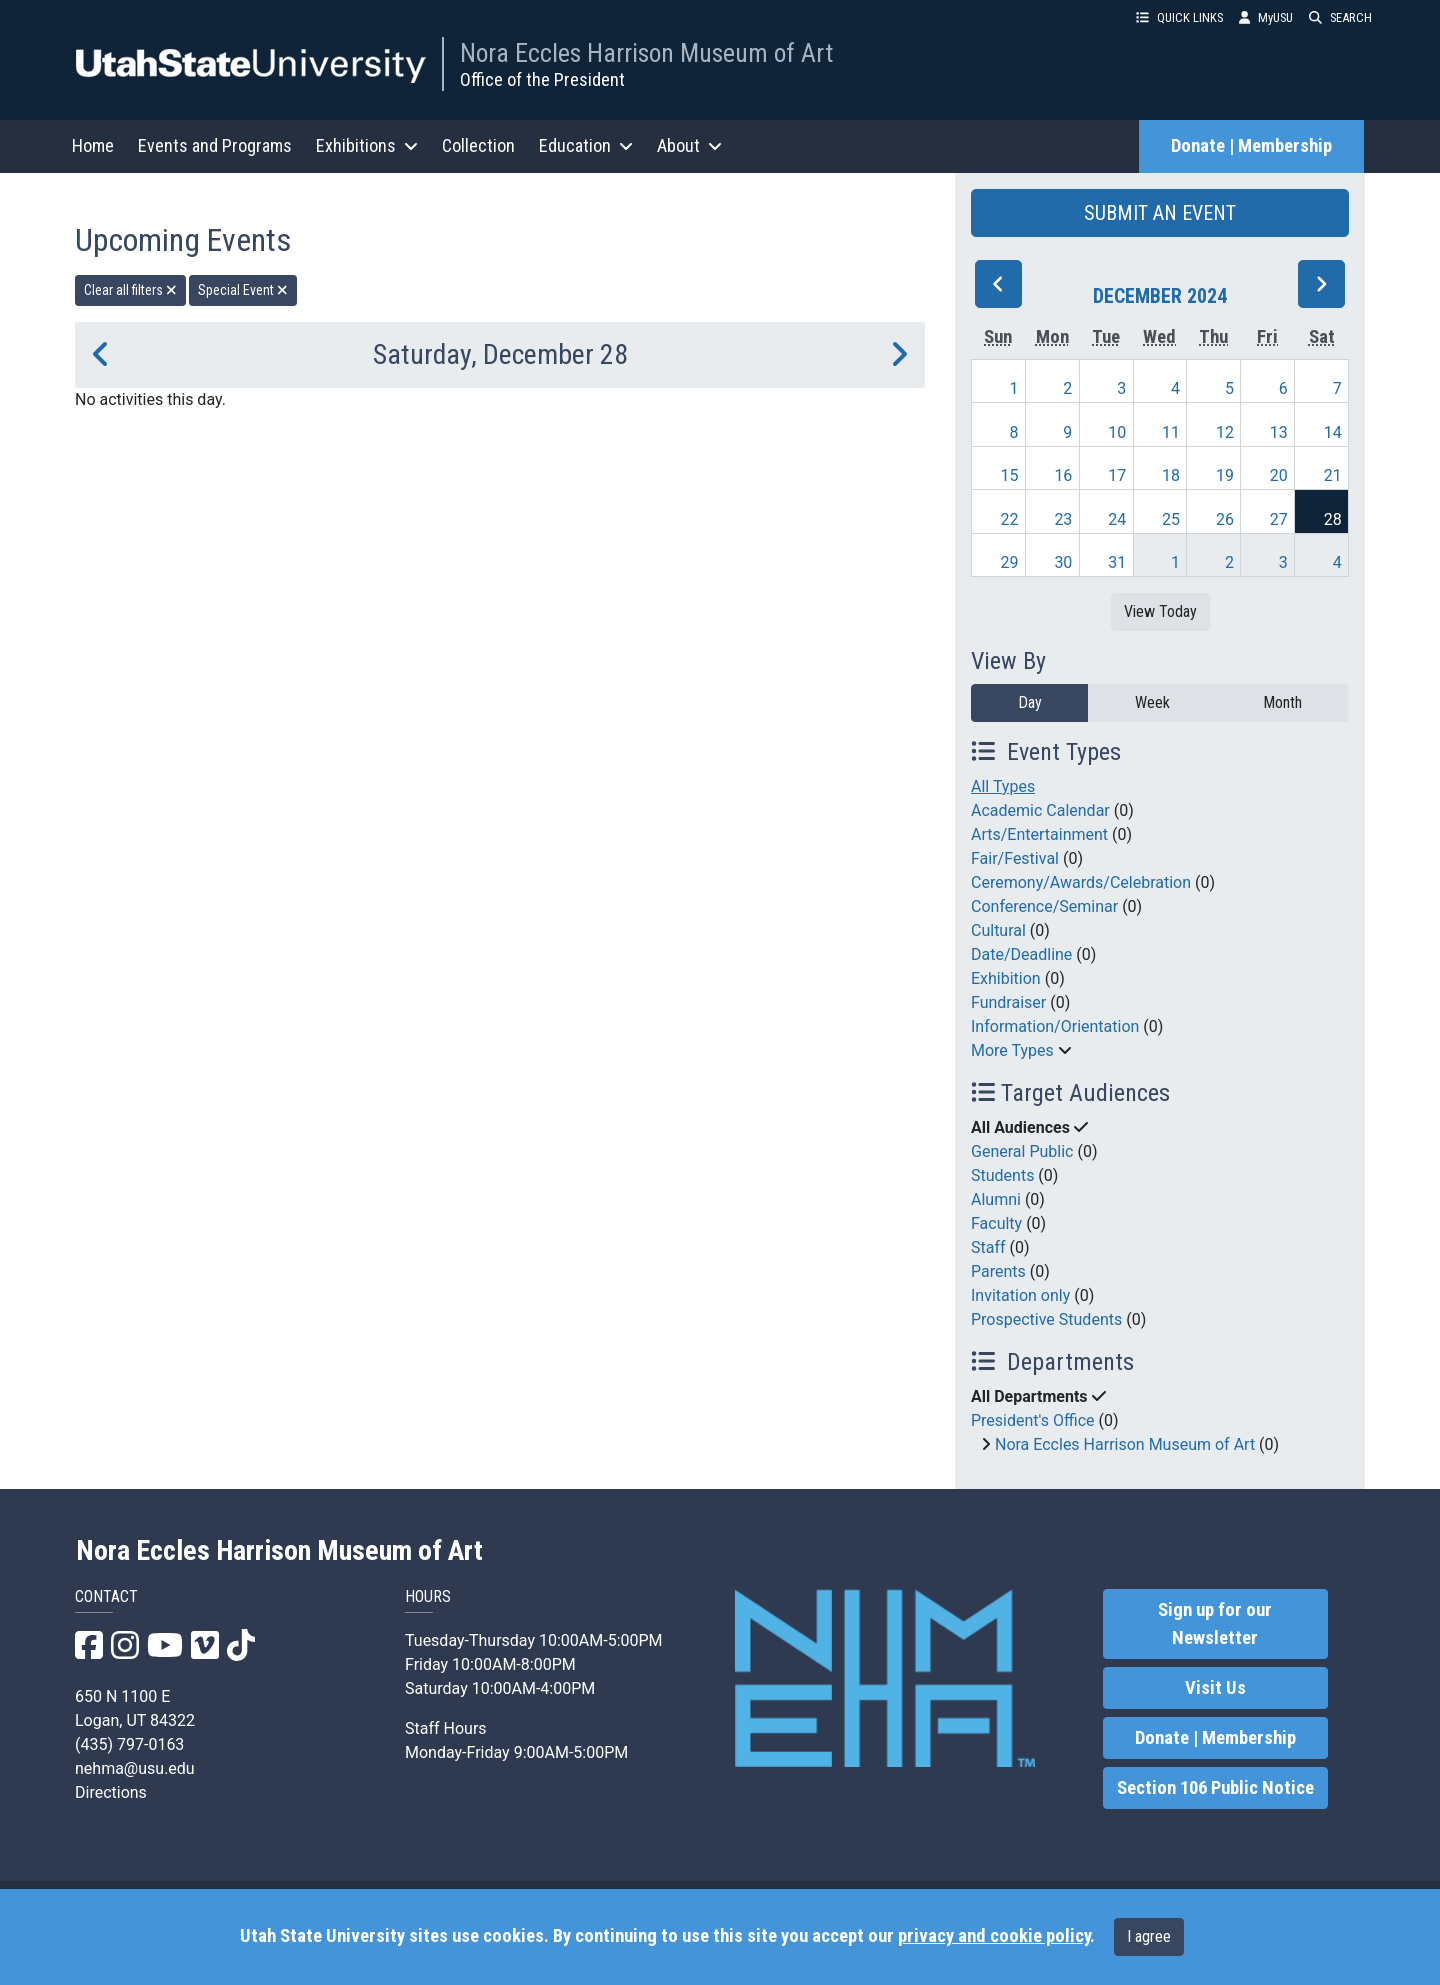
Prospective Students (1046, 1319)
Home (93, 145)
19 (1225, 475)
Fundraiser (1008, 1002)
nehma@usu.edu (135, 1768)
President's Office (1033, 1420)
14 (1333, 432)
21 (1333, 475)
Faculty (996, 1223)
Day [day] (1030, 702)
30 (1063, 562)
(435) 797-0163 (129, 1744)
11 (1171, 432)
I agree (1149, 1936)
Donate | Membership (1251, 146)
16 (1063, 475)
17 (1117, 475)
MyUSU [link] (1266, 17)
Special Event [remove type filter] (243, 290)
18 (1171, 475)
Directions (111, 1792)
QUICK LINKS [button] (1179, 17)
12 (1225, 432)
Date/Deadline (1021, 954)
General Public (1022, 1151)
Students (1002, 1175)
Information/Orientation (1055, 1026)
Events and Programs (215, 145)
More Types (1012, 1050)
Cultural (998, 930)
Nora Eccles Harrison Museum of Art (646, 53)
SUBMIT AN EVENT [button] (1160, 213)
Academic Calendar (1040, 810)
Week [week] (1152, 702)
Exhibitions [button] (367, 145)
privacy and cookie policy (994, 1936)
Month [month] (1282, 702)
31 (1117, 562)
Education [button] (586, 145)
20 (1279, 475)
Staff (988, 1247)
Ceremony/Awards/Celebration (1081, 882)
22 (1010, 519)
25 (1171, 519)
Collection (478, 145)
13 (1279, 432)
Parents (998, 1271)
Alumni (996, 1199)
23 (1063, 519)
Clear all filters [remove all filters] (130, 290)
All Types (1003, 786)
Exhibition (1006, 978)
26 (1225, 519)
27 (1279, 519)
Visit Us (1215, 1688)
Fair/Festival (1015, 858)
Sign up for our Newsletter (1215, 1624)
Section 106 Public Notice (1215, 1788)
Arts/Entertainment (1039, 834)
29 (1010, 562)
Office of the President (542, 79)
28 (1333, 519)
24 (1117, 519)
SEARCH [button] (1340, 17)
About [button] (689, 145)
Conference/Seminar (1044, 906)
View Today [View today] (1160, 611)
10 (1117, 432)
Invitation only (1020, 1295)
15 (1010, 475)
